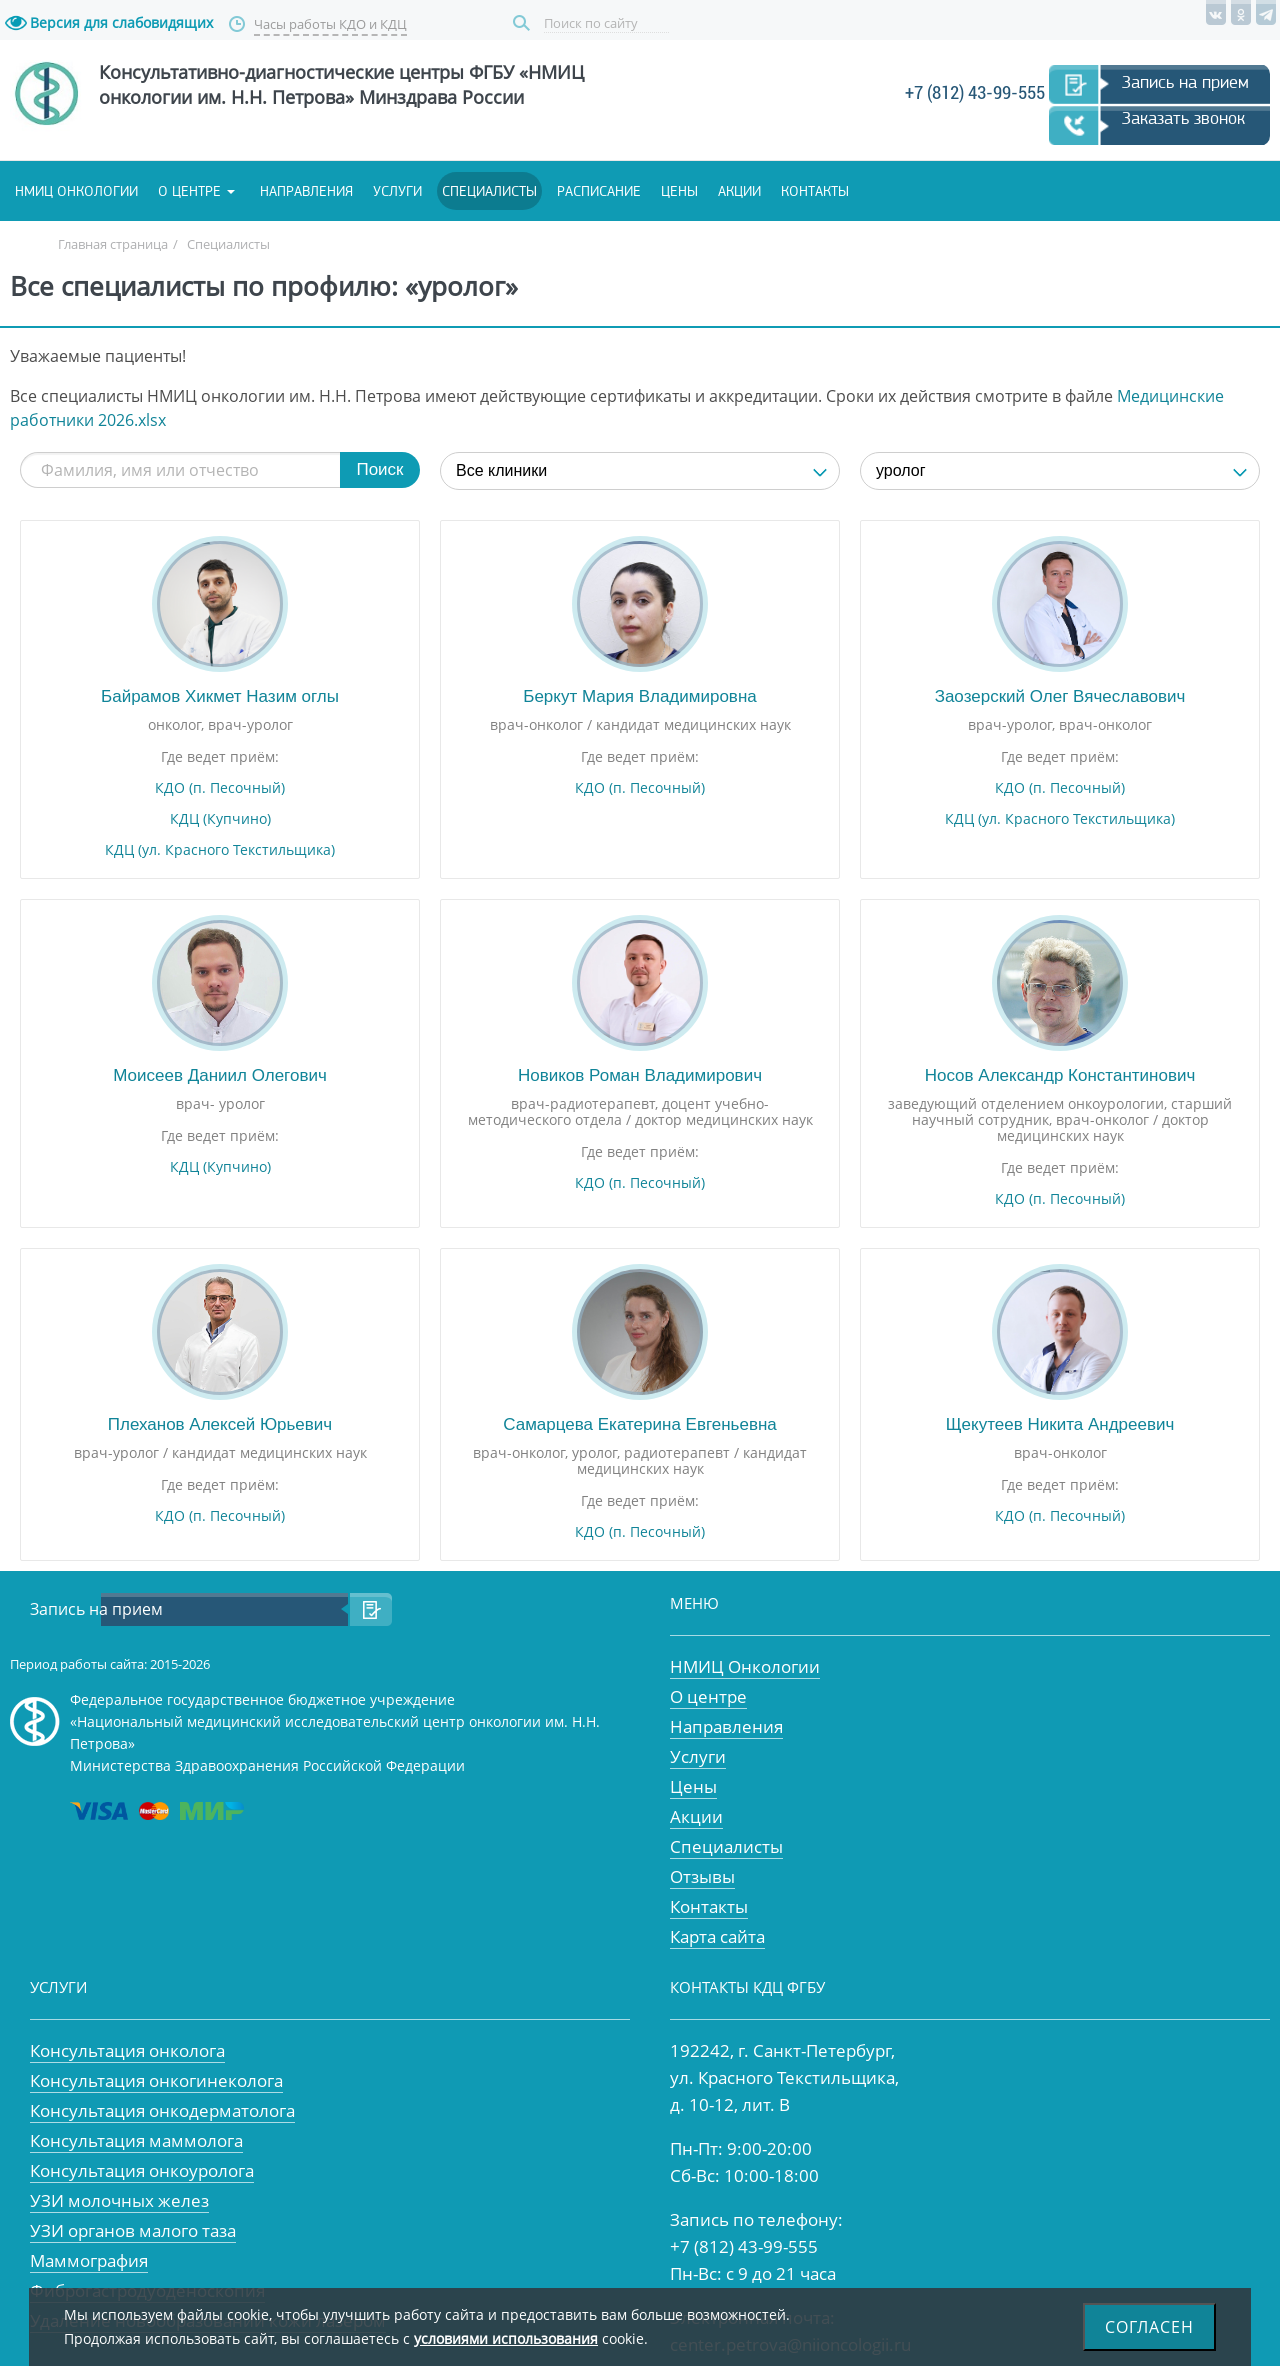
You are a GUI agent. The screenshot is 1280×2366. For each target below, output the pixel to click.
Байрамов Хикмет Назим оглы (220, 696)
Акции (739, 191)
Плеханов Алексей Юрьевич (220, 1424)
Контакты (815, 191)
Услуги (397, 191)
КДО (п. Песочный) (220, 788)
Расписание (599, 191)
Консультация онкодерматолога (162, 2110)
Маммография (89, 2260)
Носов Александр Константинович (1060, 1075)
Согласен (1149, 2327)
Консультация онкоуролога (142, 2170)
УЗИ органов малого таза (133, 2230)
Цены (679, 191)
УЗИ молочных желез (119, 2200)
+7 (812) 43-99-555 (975, 92)
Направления (306, 191)
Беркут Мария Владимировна (639, 696)
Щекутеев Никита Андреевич (1060, 1424)
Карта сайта (717, 1936)
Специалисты (489, 191)
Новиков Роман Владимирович (640, 1075)
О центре (189, 191)
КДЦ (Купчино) (220, 819)
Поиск (524, 23)
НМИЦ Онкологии (745, 1666)
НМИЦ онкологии (76, 191)
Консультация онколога (127, 2050)
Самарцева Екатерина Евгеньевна (640, 1424)
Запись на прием (1185, 82)
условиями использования (506, 2338)
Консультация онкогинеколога (156, 2080)
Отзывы (702, 1876)
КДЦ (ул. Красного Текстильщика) (220, 850)
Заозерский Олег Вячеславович (1060, 696)
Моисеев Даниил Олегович (220, 1075)
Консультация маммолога (136, 2140)
